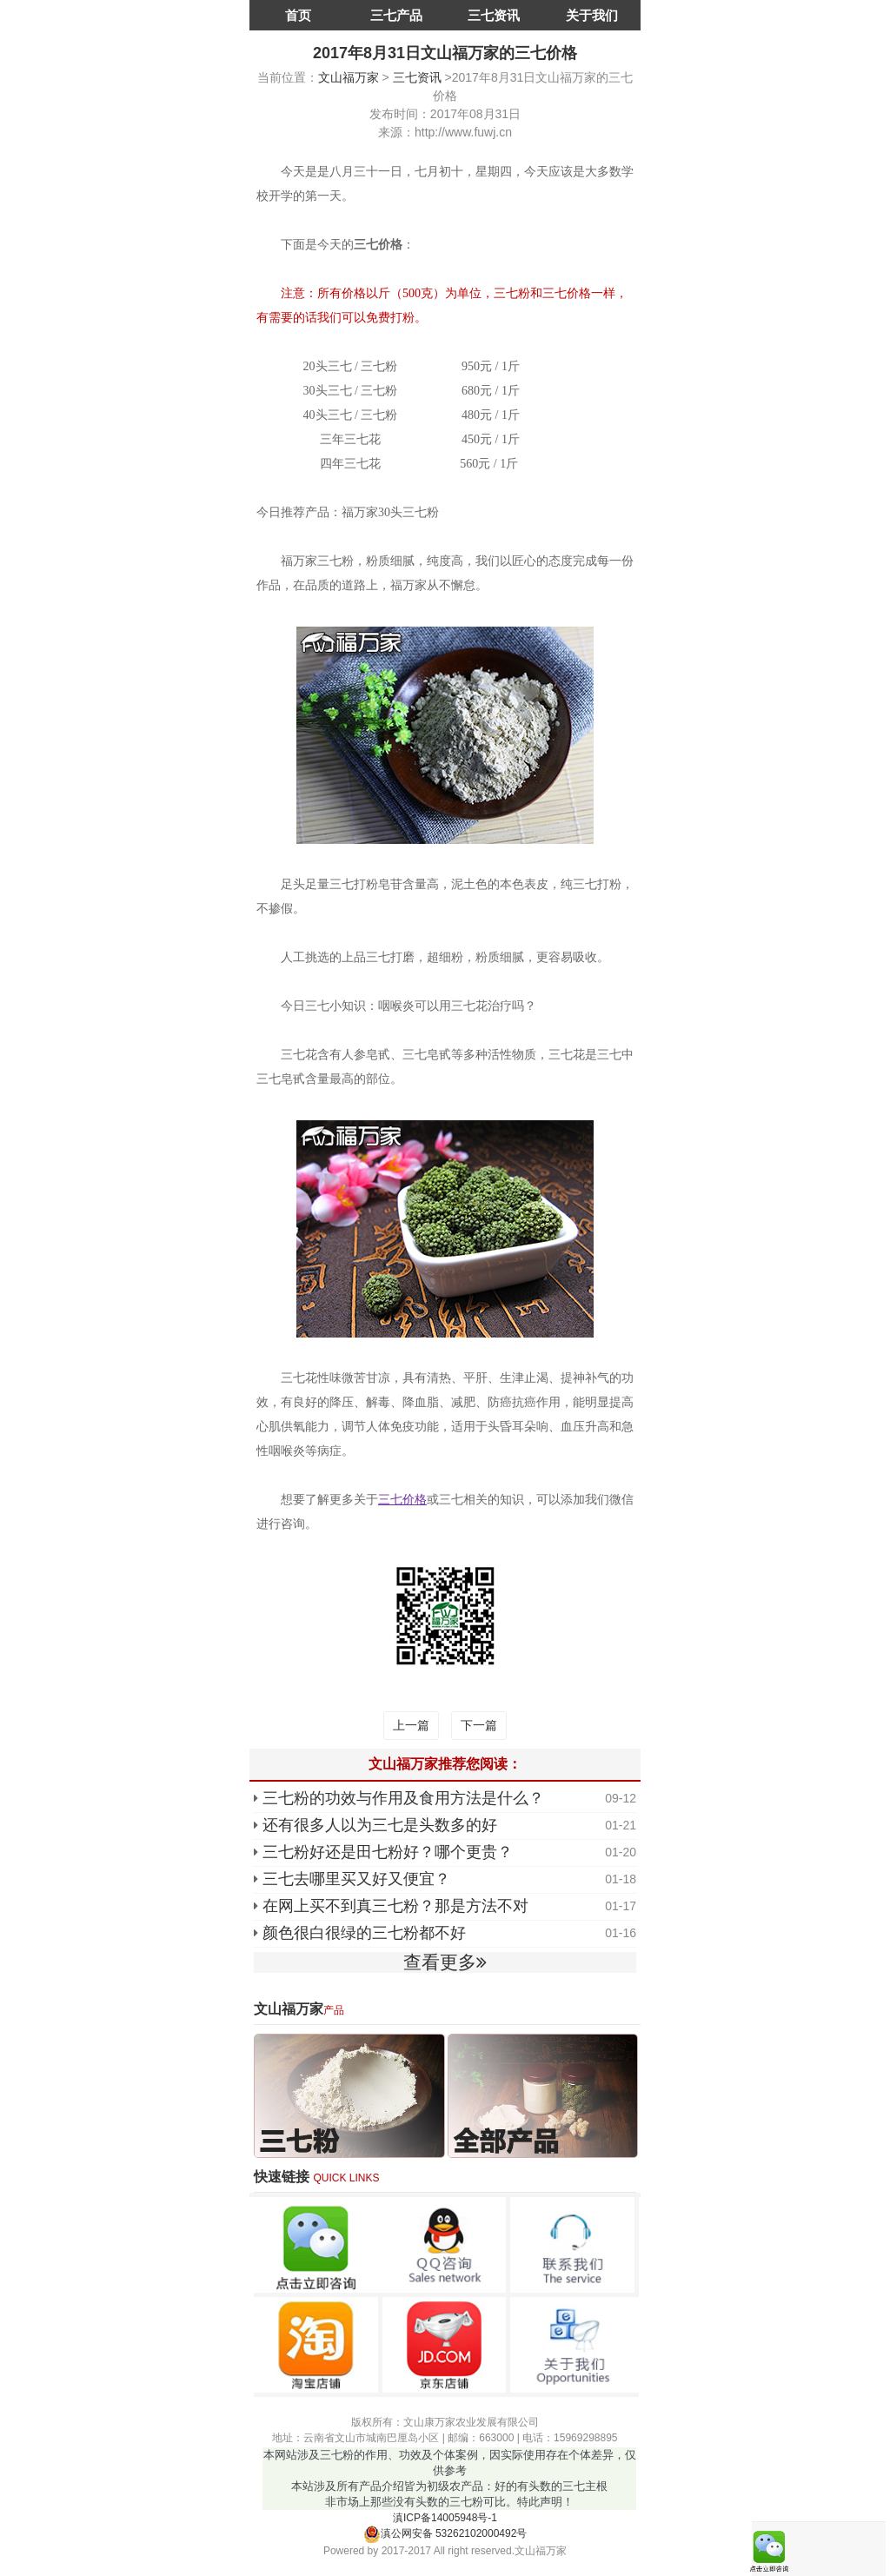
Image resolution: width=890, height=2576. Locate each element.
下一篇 (479, 1725)
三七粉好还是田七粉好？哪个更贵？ (387, 1852)
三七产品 (396, 15)
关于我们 (592, 15)
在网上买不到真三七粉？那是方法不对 (395, 1906)
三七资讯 (494, 15)
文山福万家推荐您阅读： (445, 1763)
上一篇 (411, 1725)
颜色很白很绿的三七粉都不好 (364, 1933)
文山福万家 (348, 77)
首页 (298, 15)
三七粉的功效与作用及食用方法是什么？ (403, 1798)
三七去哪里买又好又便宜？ (356, 1879)
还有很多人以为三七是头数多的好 (379, 1825)
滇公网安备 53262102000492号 (445, 2533)
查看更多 (445, 1962)
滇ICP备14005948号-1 (445, 2518)
